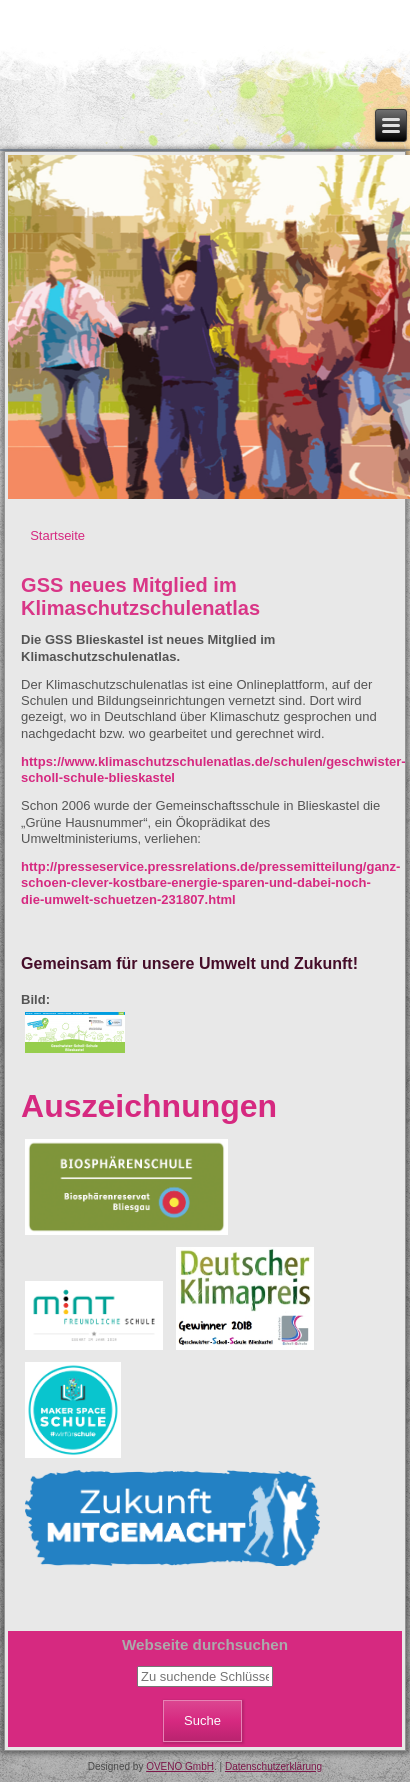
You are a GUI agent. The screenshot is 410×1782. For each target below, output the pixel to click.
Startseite (57, 535)
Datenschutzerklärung (273, 1766)
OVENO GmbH (180, 1766)
